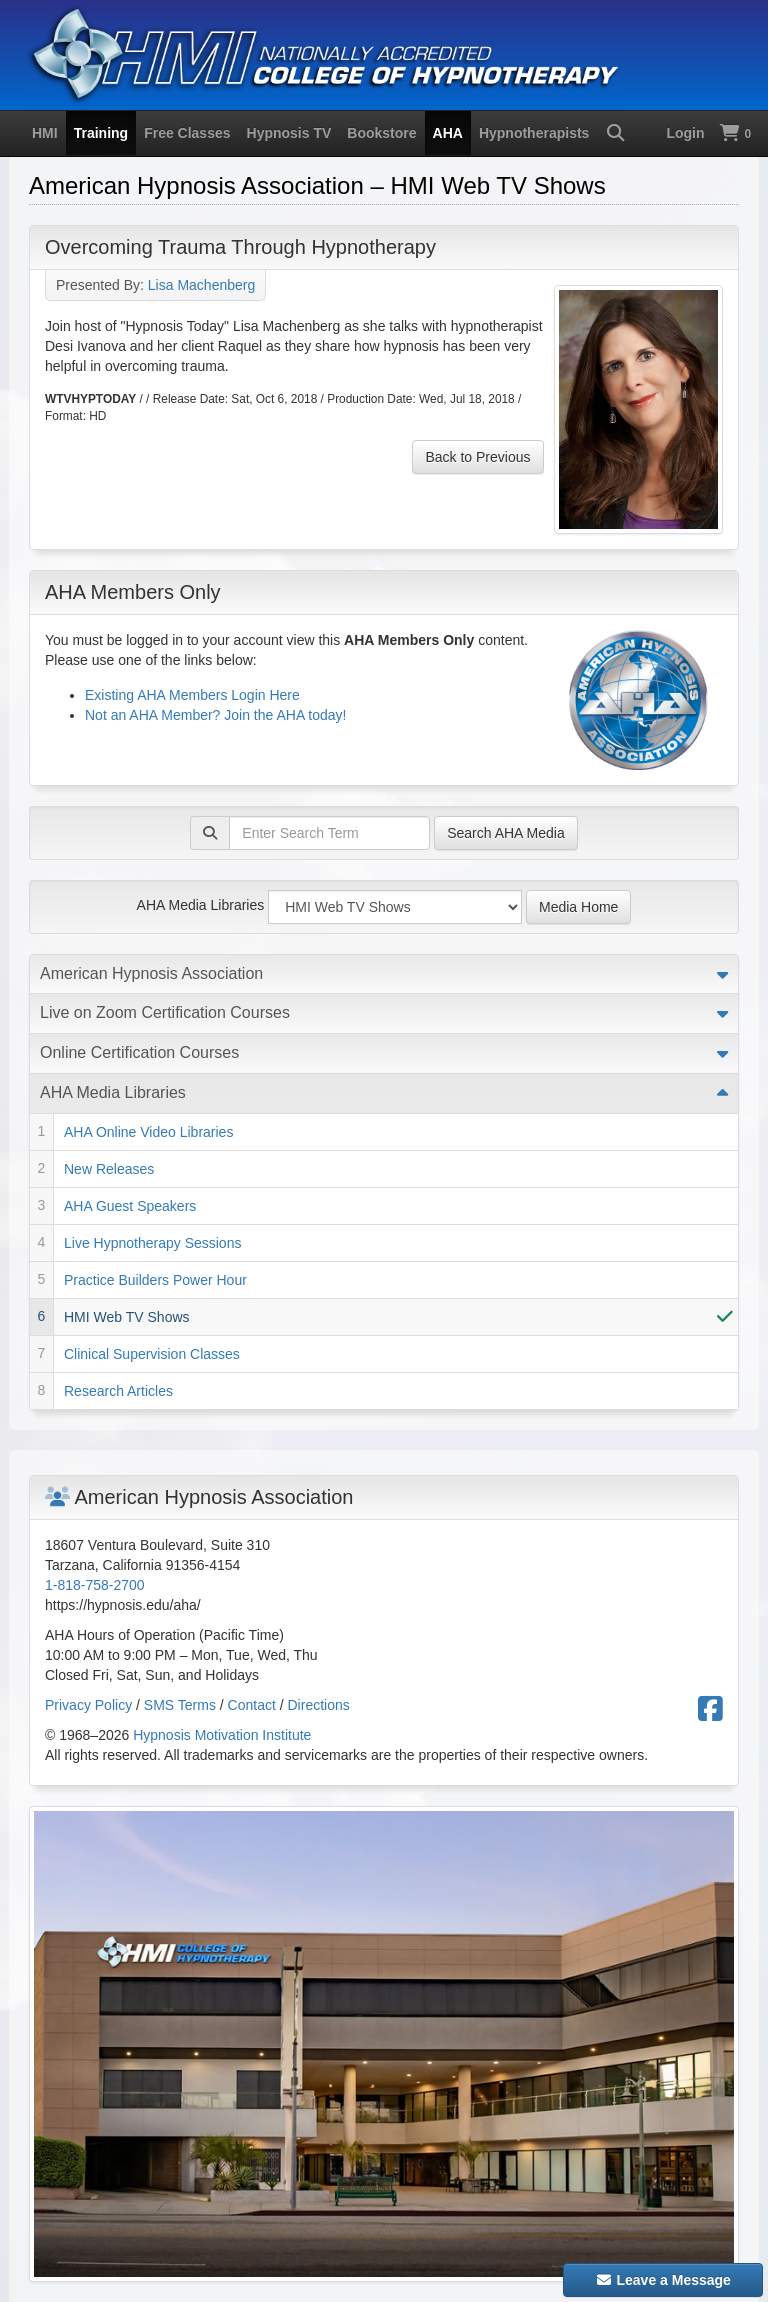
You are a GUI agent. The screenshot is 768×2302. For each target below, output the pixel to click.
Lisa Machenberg (201, 285)
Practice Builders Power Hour (155, 1280)
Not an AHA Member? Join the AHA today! (215, 715)
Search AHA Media (506, 833)
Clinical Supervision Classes (152, 1354)
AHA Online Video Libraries (148, 1132)
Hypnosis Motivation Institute (222, 1735)
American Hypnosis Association (151, 973)
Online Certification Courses (139, 1052)
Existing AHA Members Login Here (192, 695)
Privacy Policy (88, 1705)
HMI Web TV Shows (127, 1317)
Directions (319, 1705)
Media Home (578, 907)
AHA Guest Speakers (130, 1206)
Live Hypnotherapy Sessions (152, 1243)
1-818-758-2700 (95, 1585)
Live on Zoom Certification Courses (165, 1012)
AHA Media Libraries (201, 905)
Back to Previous (477, 457)
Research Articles (118, 1391)
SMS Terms (180, 1705)
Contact (252, 1705)
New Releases (109, 1169)
